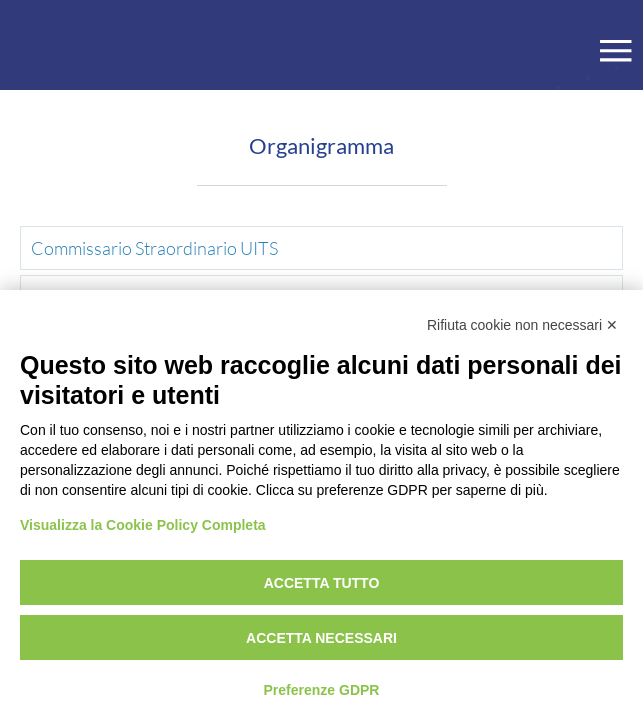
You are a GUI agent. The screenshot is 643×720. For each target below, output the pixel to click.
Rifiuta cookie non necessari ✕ (522, 325)
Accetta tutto (322, 583)
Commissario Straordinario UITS (154, 248)
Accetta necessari (321, 638)
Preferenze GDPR (322, 690)
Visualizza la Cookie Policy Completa (143, 525)
